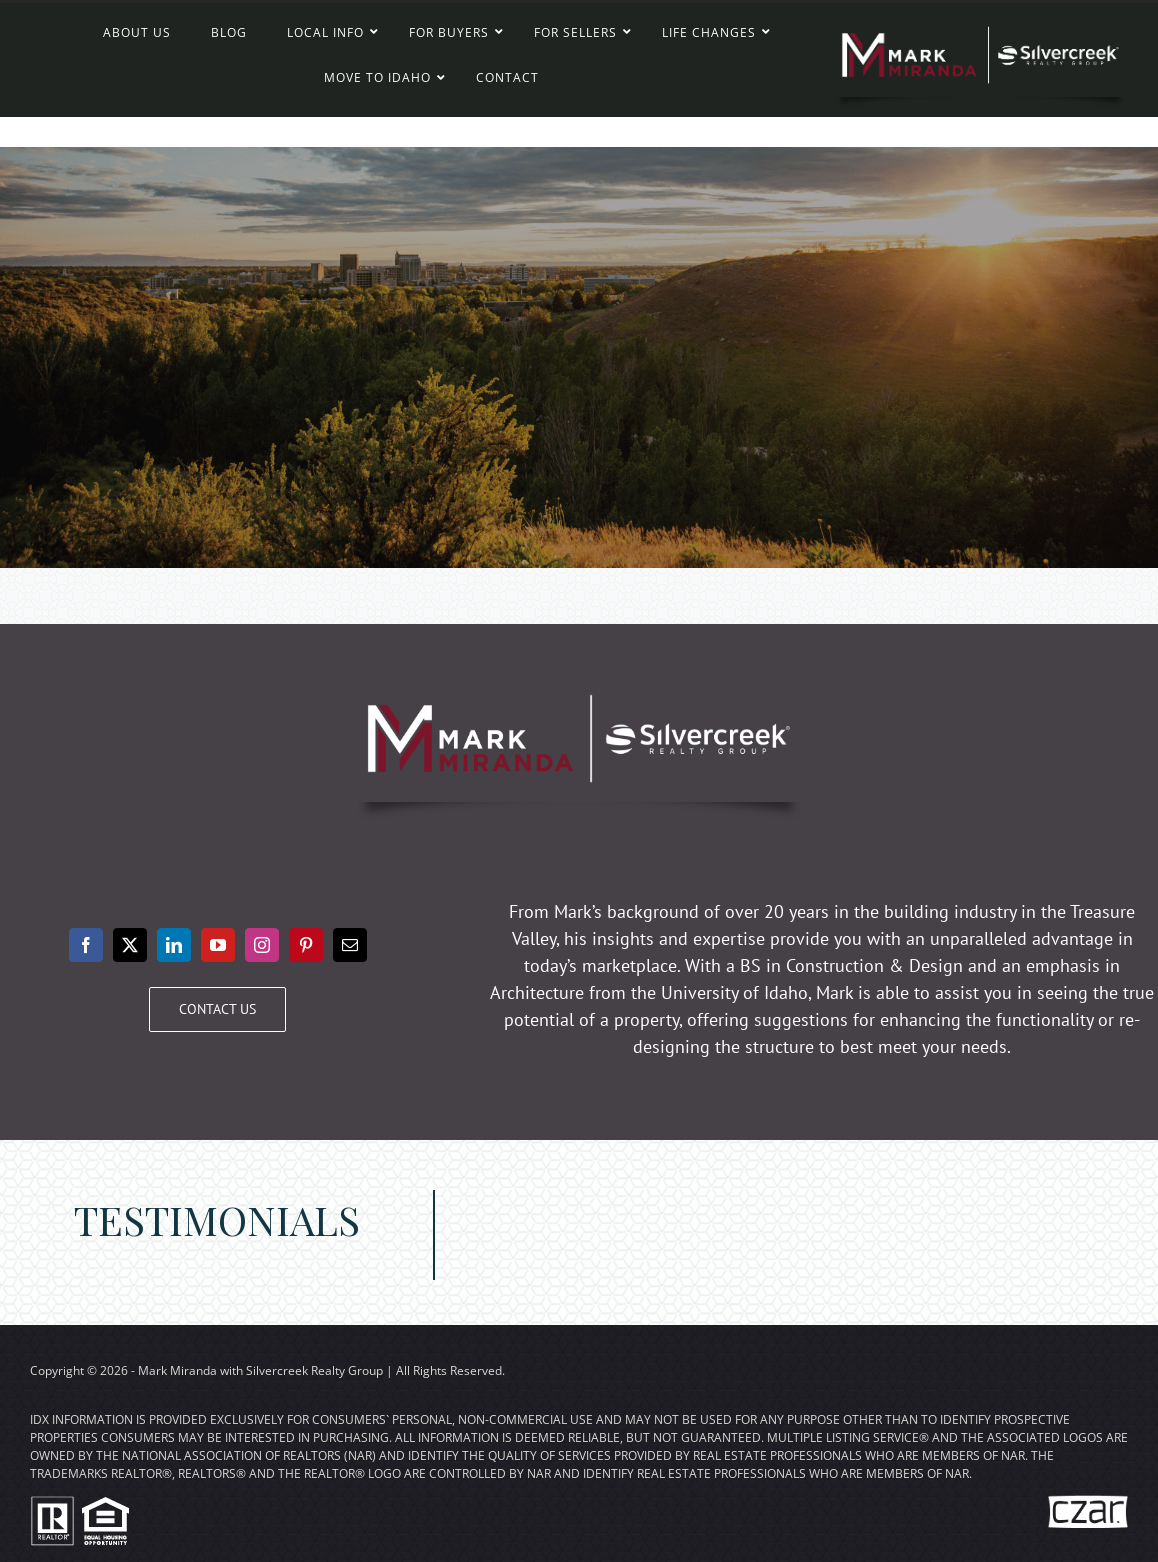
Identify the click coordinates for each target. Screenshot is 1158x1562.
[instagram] (262, 945)
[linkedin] (174, 945)
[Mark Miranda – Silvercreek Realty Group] (980, 21)
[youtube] (218, 945)
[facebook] (86, 945)
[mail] (350, 945)
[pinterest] (306, 945)
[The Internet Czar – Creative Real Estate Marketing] (1088, 1500)
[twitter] (130, 945)
